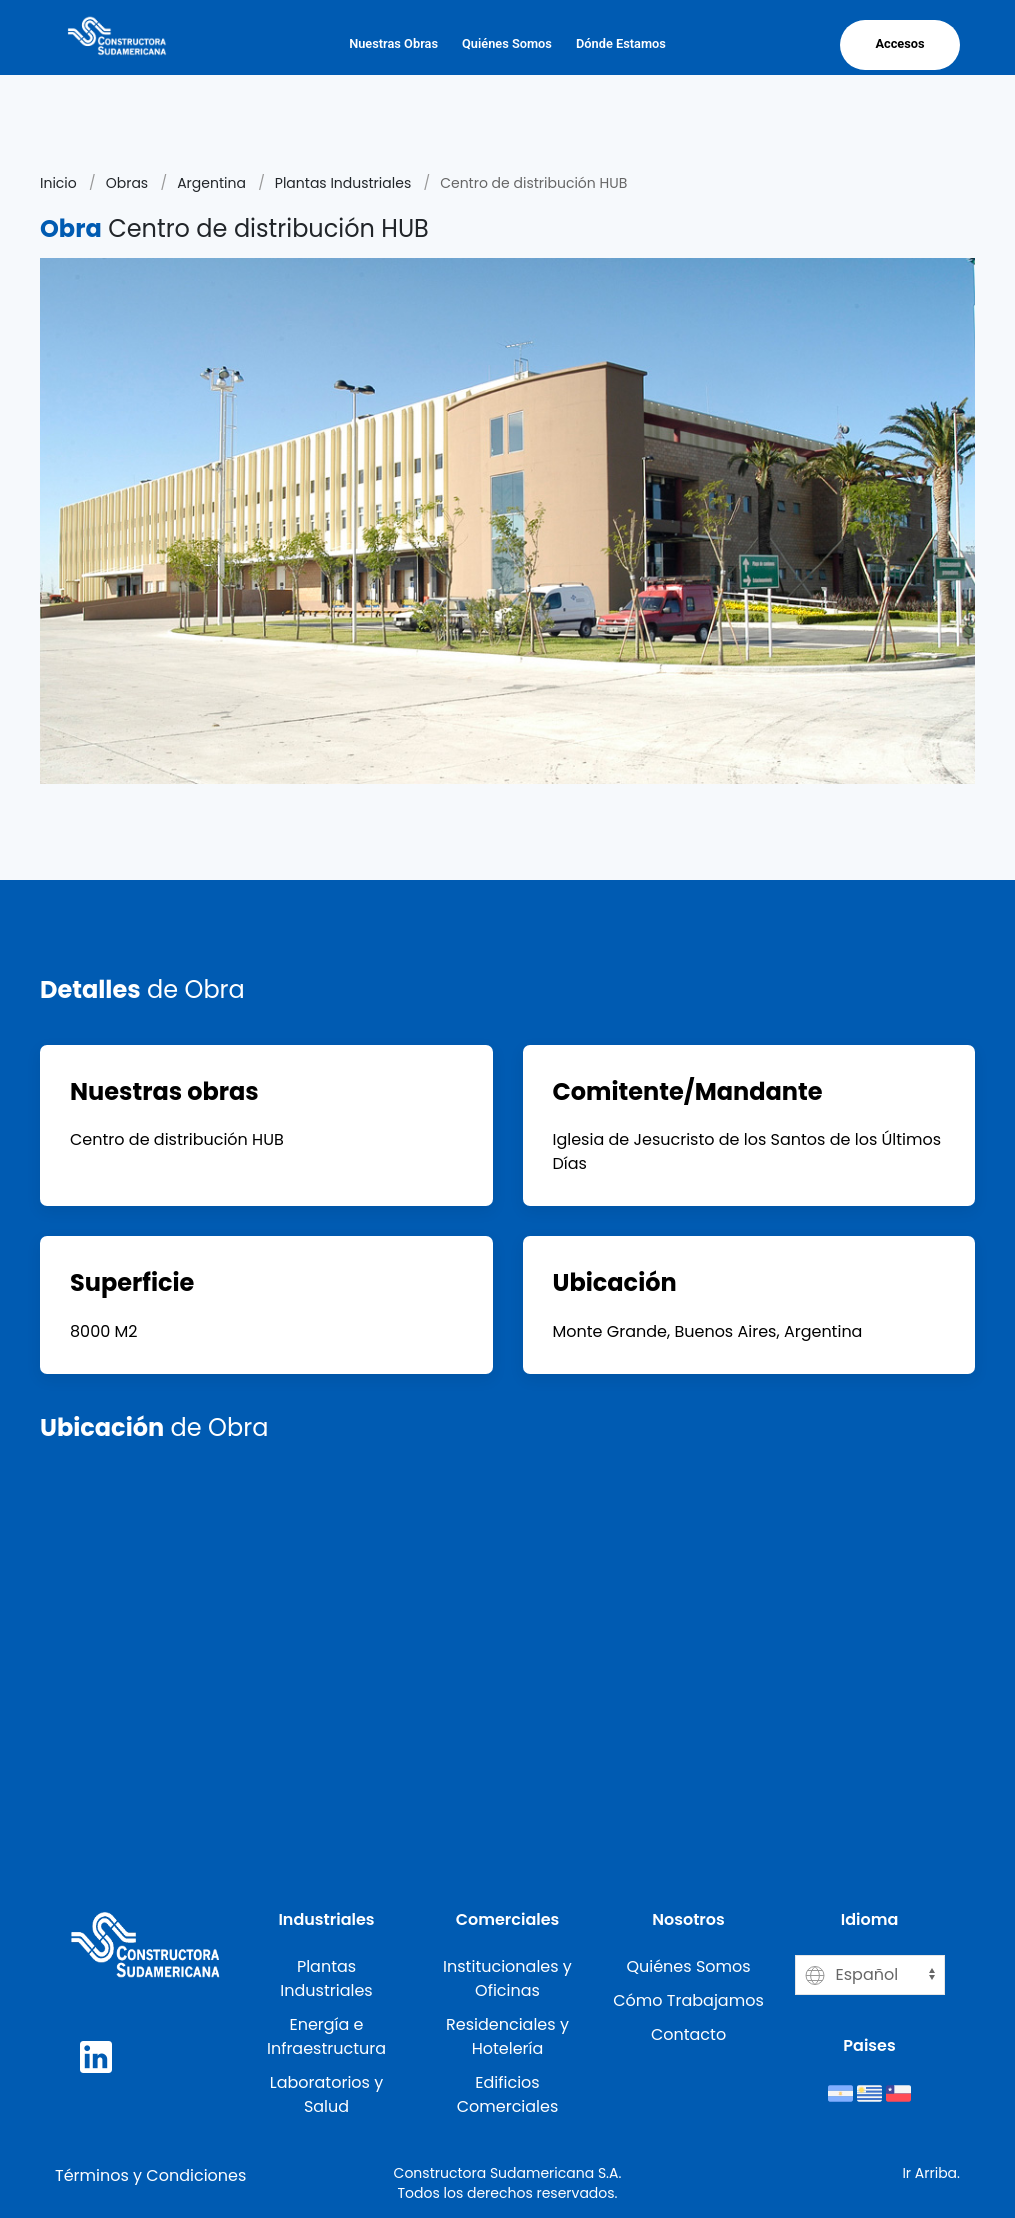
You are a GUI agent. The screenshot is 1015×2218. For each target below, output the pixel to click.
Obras (127, 183)
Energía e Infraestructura (326, 2036)
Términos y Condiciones (150, 2175)
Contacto (688, 2034)
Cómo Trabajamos (688, 2000)
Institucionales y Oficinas (507, 1978)
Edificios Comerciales (508, 2094)
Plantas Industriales (343, 183)
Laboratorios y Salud (326, 2094)
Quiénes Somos (507, 43)
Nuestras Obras (393, 43)
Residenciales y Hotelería (507, 2036)
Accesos (899, 43)
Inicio (58, 183)
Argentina (211, 183)
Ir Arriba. (931, 2173)
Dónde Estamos (621, 43)
